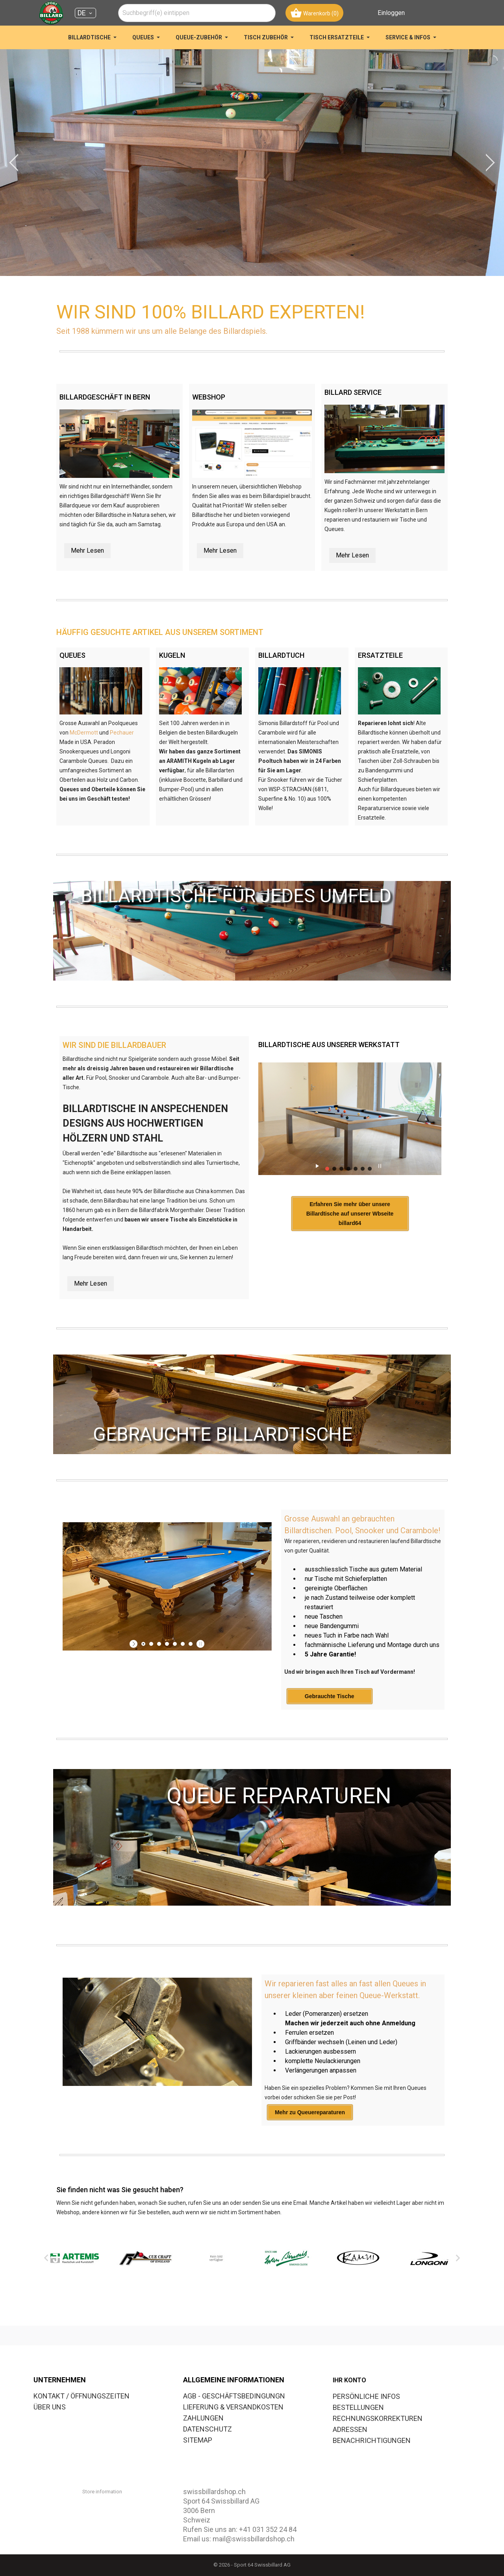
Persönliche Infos (366, 2396)
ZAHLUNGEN (203, 2418)
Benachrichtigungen (372, 2440)
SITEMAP (197, 2440)
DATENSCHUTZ (207, 2429)
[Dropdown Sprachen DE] (85, 13)
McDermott (84, 732)
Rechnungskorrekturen (377, 2418)
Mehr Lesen (87, 550)
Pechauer (122, 732)
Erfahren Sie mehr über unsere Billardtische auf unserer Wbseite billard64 (353, 1258)
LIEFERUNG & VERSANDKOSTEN (233, 2407)
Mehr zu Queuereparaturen (310, 2155)
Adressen (350, 2429)
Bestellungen (358, 2407)
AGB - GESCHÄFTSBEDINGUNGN (234, 2396)
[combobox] (197, 13)
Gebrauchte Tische (329, 1739)
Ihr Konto (349, 2380)
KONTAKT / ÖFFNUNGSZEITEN (81, 2396)
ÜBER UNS (49, 2407)
